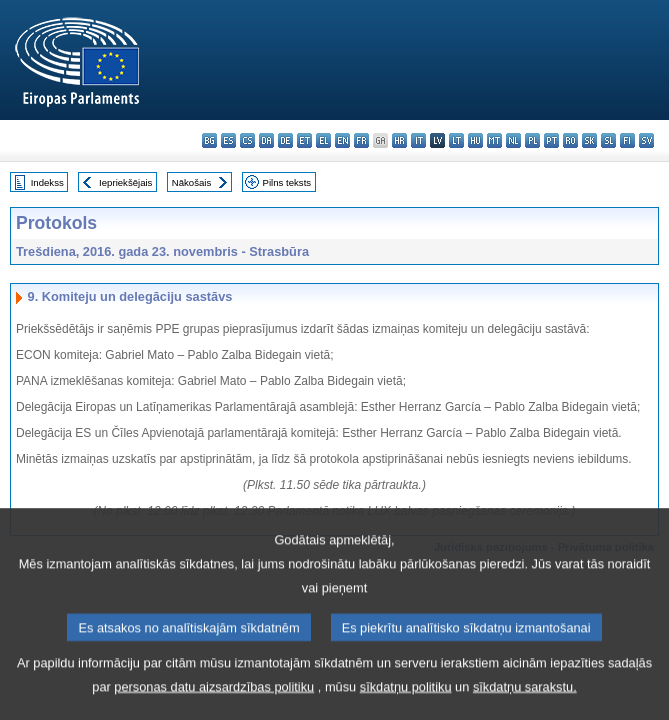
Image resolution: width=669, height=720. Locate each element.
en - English (342, 140)
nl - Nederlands (513, 140)
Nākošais (191, 182)
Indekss (47, 182)
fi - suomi (627, 140)
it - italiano (418, 140)
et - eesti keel (304, 140)
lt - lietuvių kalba (456, 140)
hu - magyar (475, 140)
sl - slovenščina (608, 140)
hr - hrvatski (399, 140)
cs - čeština (247, 140)
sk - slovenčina (589, 140)
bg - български (209, 140)
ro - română (570, 140)
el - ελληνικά (323, 140)
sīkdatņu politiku (406, 703)
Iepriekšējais (125, 182)
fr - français (361, 140)
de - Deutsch (285, 140)
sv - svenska (646, 140)
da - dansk (266, 140)
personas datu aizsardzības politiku (214, 703)
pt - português (551, 140)
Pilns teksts (287, 182)
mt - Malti (494, 140)
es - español (228, 140)
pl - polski (532, 140)
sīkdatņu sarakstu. (525, 703)
